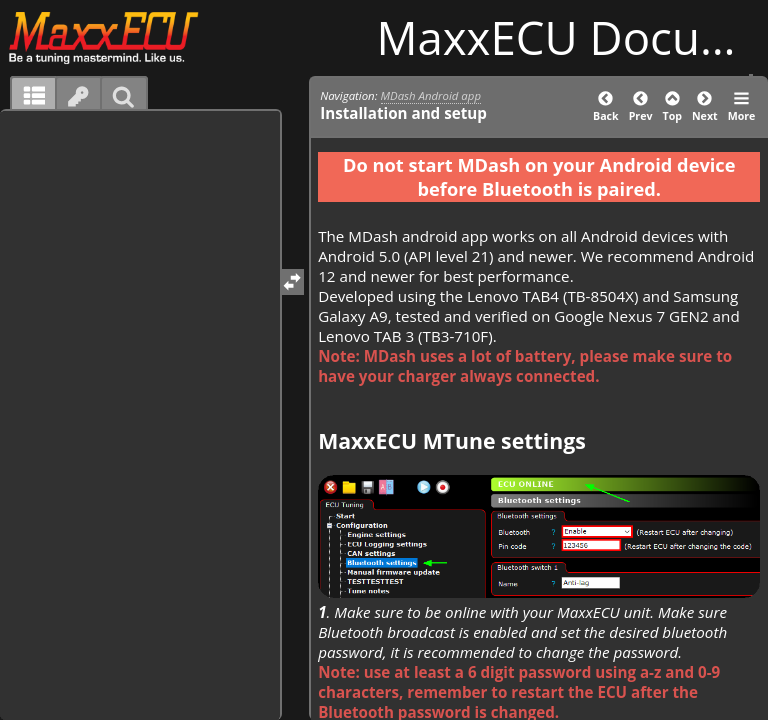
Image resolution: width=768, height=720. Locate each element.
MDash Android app (431, 95)
